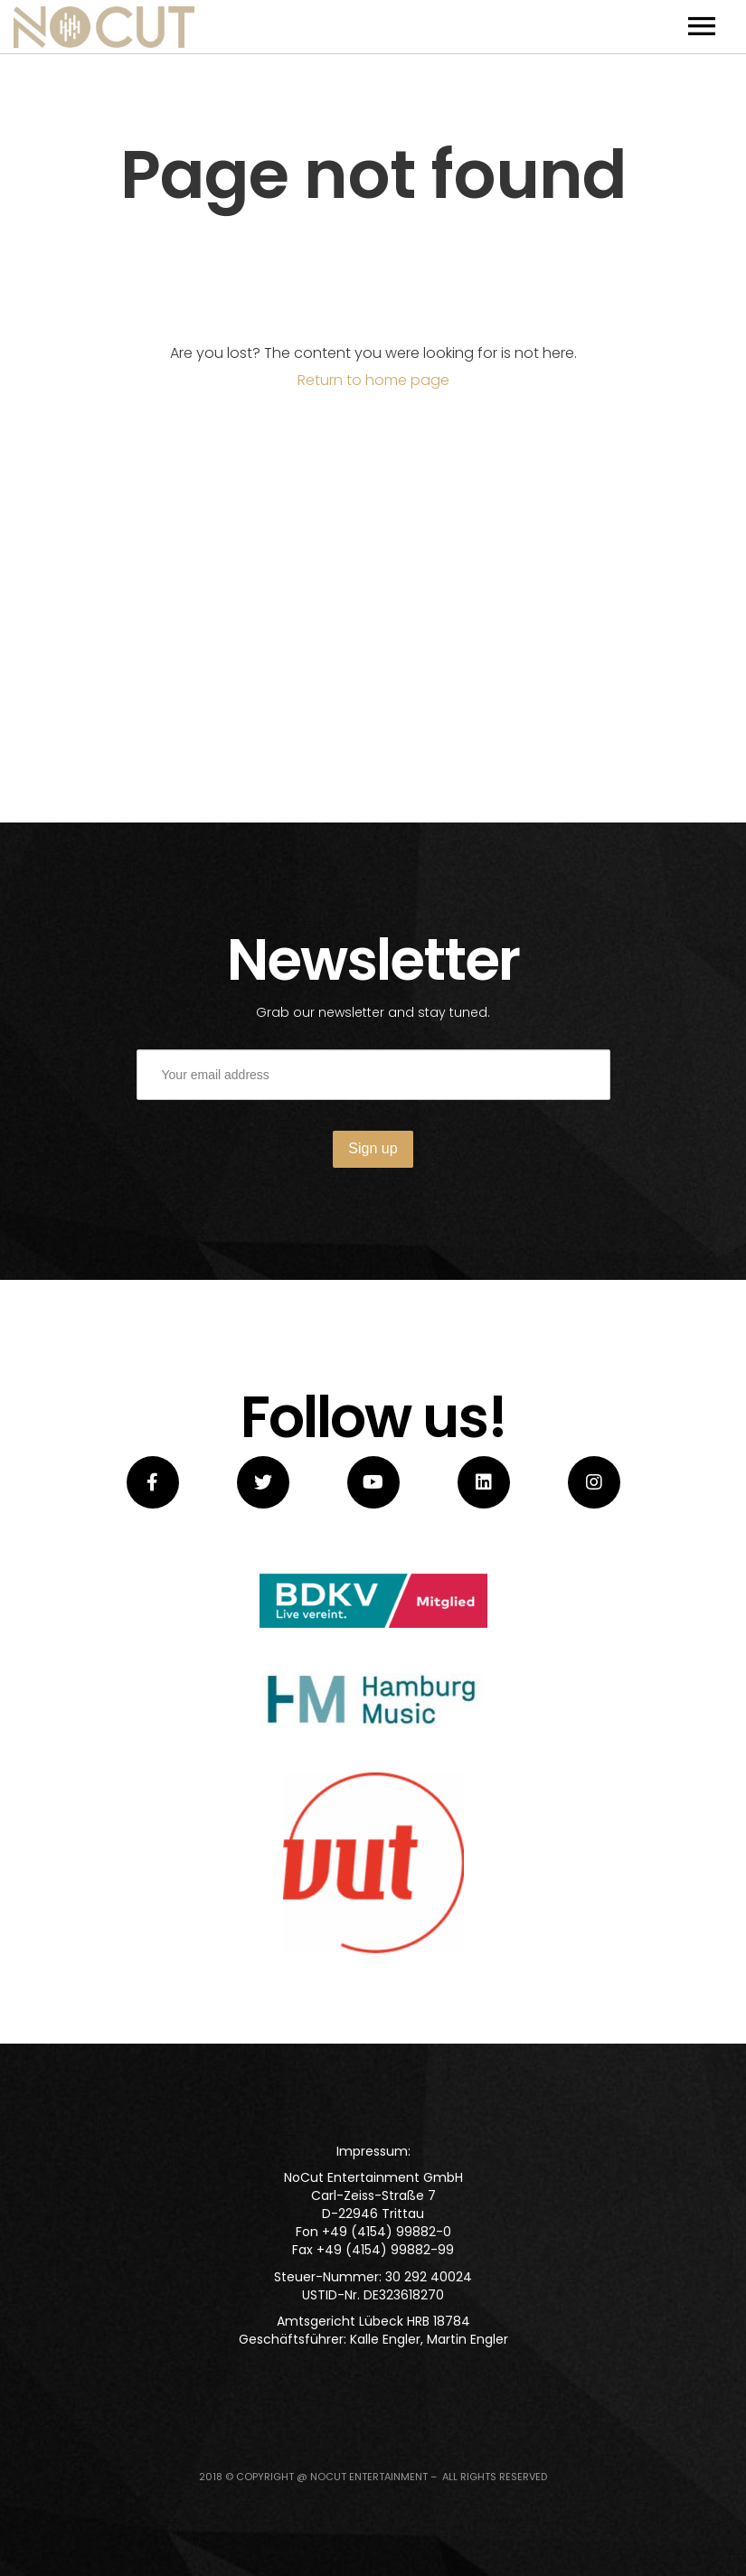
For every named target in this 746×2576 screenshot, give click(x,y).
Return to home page (373, 380)
